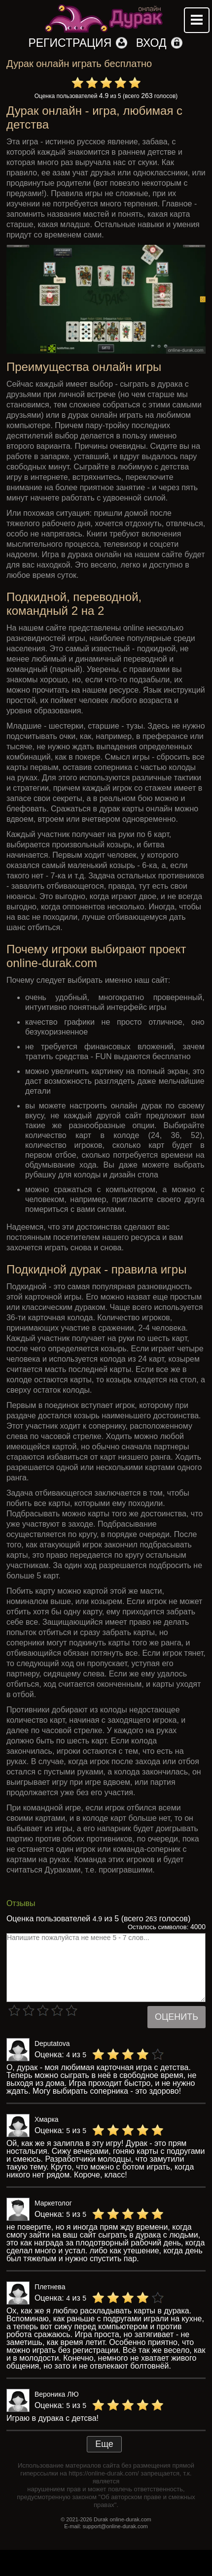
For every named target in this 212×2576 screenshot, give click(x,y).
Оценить (176, 2017)
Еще (104, 2444)
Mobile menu (197, 20)
